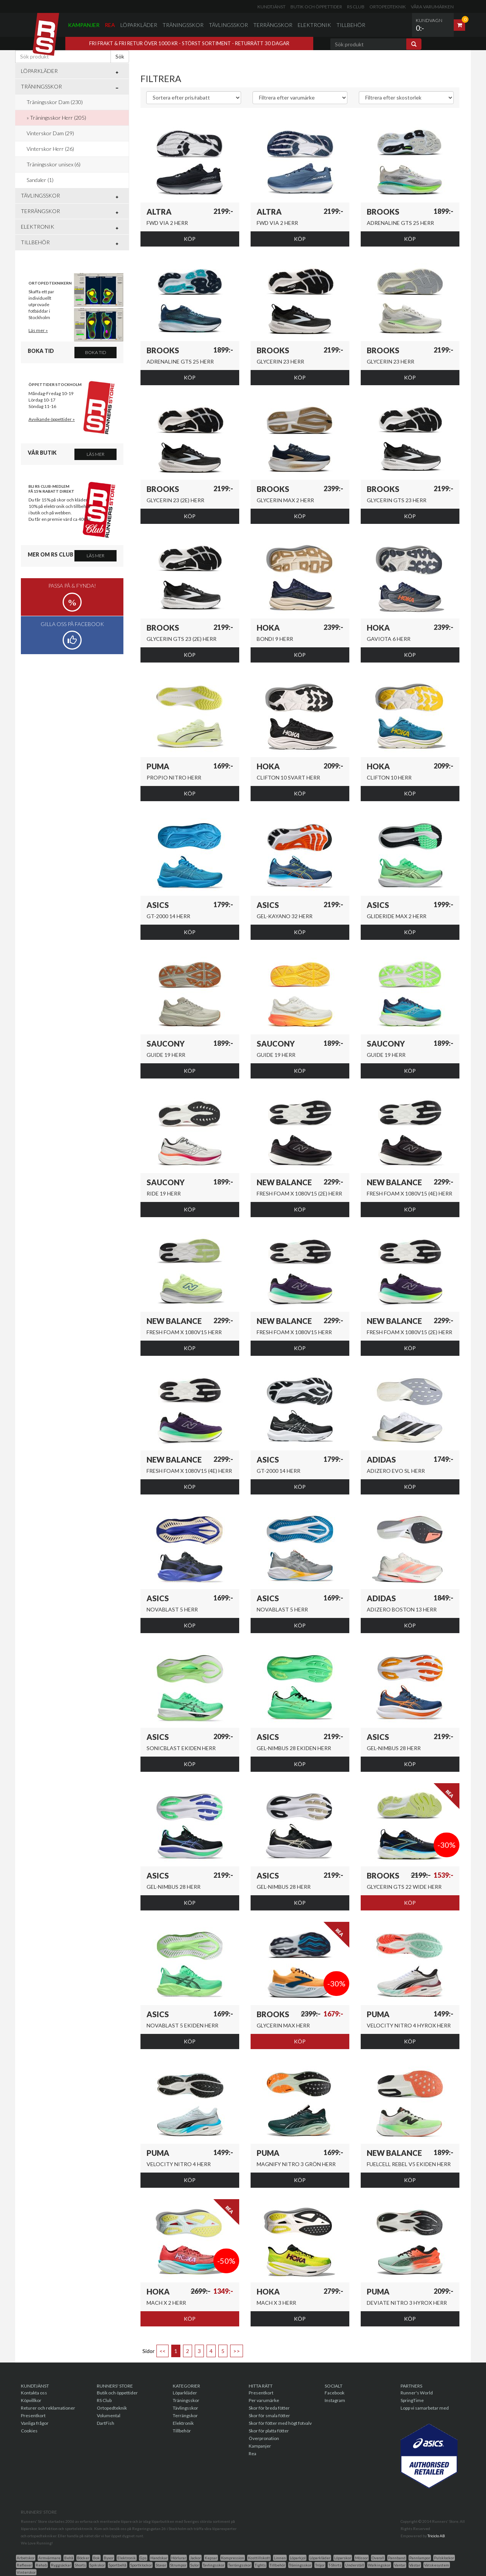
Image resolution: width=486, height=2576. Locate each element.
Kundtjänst (271, 6)
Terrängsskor (239, 2565)
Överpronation (264, 2438)
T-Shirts (334, 2565)
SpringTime (412, 2400)
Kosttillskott (259, 2557)
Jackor (195, 2557)
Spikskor (97, 2565)
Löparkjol (298, 2557)
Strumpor (178, 2565)
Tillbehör (350, 25)
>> (236, 2351)
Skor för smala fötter (269, 2415)
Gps (143, 2557)
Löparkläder (138, 25)
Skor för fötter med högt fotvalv (280, 2423)
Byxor (109, 2557)
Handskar (158, 2557)
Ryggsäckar (61, 2565)
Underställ (354, 2565)
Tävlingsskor (228, 25)
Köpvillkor (31, 2400)
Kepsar (211, 2557)
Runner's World (417, 2393)
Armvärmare (49, 2557)
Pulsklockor (444, 2557)
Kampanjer (83, 25)
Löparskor (342, 2557)
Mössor (361, 2557)
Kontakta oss (34, 2393)
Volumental (108, 2415)
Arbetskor (26, 2557)
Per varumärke (264, 2400)
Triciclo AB (436, 2535)
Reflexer (24, 2565)
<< (162, 2351)
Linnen (280, 2557)
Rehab (41, 2565)
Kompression (232, 2557)
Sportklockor (141, 2565)
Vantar (400, 2565)
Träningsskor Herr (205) (58, 117)
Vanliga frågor (35, 2423)
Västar (414, 2565)
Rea (110, 25)
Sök (119, 56)
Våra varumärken (432, 6)
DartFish (105, 2423)
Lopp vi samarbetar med (425, 2408)
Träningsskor (183, 25)
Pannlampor (419, 2557)
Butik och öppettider (316, 6)
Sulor (194, 2565)
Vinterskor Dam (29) (50, 133)
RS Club (355, 6)
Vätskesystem (436, 2565)
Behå (68, 2557)
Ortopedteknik (387, 6)
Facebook (334, 2393)
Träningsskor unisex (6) (53, 164)
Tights (260, 2565)
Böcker (83, 2557)
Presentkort (33, 2415)
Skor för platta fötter (269, 2431)
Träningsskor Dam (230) (55, 102)
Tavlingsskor (213, 2565)
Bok (96, 2557)
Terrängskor (272, 25)
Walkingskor (379, 2565)
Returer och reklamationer (48, 2408)
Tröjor (320, 2565)
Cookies (29, 2431)
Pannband (397, 2557)
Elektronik (314, 25)
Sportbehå (117, 2565)
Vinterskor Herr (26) (50, 148)
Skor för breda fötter (269, 2408)
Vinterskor (26, 2572)
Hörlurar (178, 2557)
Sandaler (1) (40, 180)
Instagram (335, 2400)
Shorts (80, 2565)
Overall (378, 2557)
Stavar (161, 2565)
